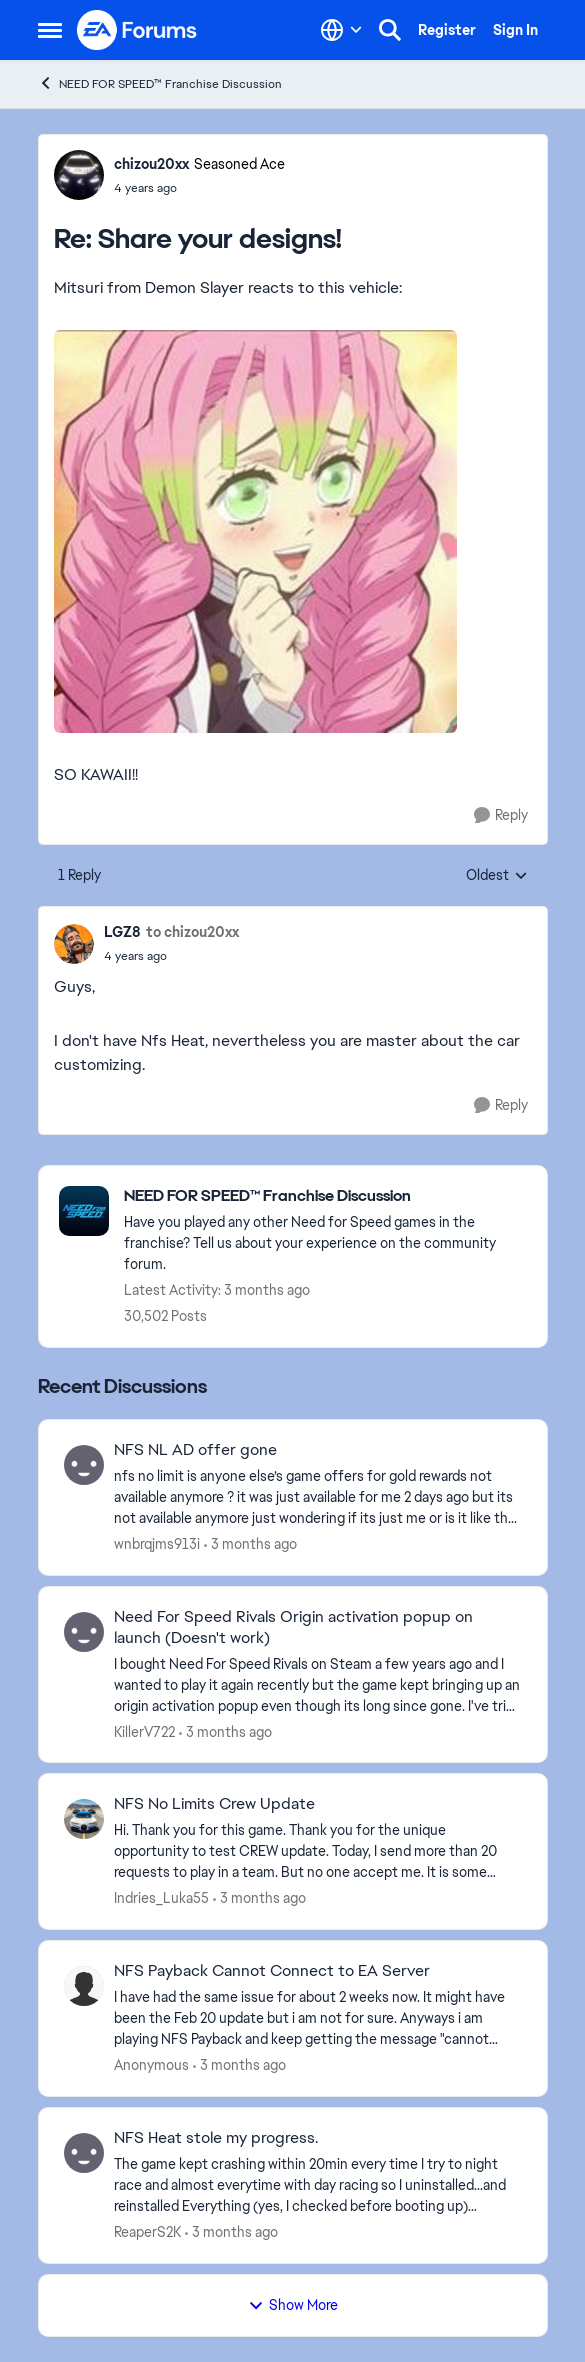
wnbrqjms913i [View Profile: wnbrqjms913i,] (157, 1544)
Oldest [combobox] (497, 876)
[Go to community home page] (138, 30)
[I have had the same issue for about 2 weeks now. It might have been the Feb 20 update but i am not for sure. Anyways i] (318, 2018)
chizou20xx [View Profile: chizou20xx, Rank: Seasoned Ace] (151, 164)
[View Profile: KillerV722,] (84, 1632)
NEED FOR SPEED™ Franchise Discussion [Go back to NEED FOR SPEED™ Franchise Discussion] (160, 83)
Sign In (515, 30)
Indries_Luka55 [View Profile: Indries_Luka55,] (161, 1898)
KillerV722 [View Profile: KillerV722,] (144, 1731)
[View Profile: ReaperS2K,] (84, 2153)
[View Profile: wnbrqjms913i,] (84, 1465)
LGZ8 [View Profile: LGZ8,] (122, 932)
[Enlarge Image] (293, 531)
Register (447, 30)
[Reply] (501, 815)
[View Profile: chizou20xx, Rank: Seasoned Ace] (79, 175)
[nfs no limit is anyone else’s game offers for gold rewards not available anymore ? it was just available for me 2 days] (318, 1497)
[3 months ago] (250, 1544)
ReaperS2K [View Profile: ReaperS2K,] (147, 2232)
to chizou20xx (192, 932)
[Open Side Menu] (50, 30)
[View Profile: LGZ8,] (74, 944)
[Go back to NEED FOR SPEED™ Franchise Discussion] (325, 1196)
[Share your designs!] (199, 188)
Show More (293, 2305)
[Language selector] (341, 30)
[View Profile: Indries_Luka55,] (84, 1819)
